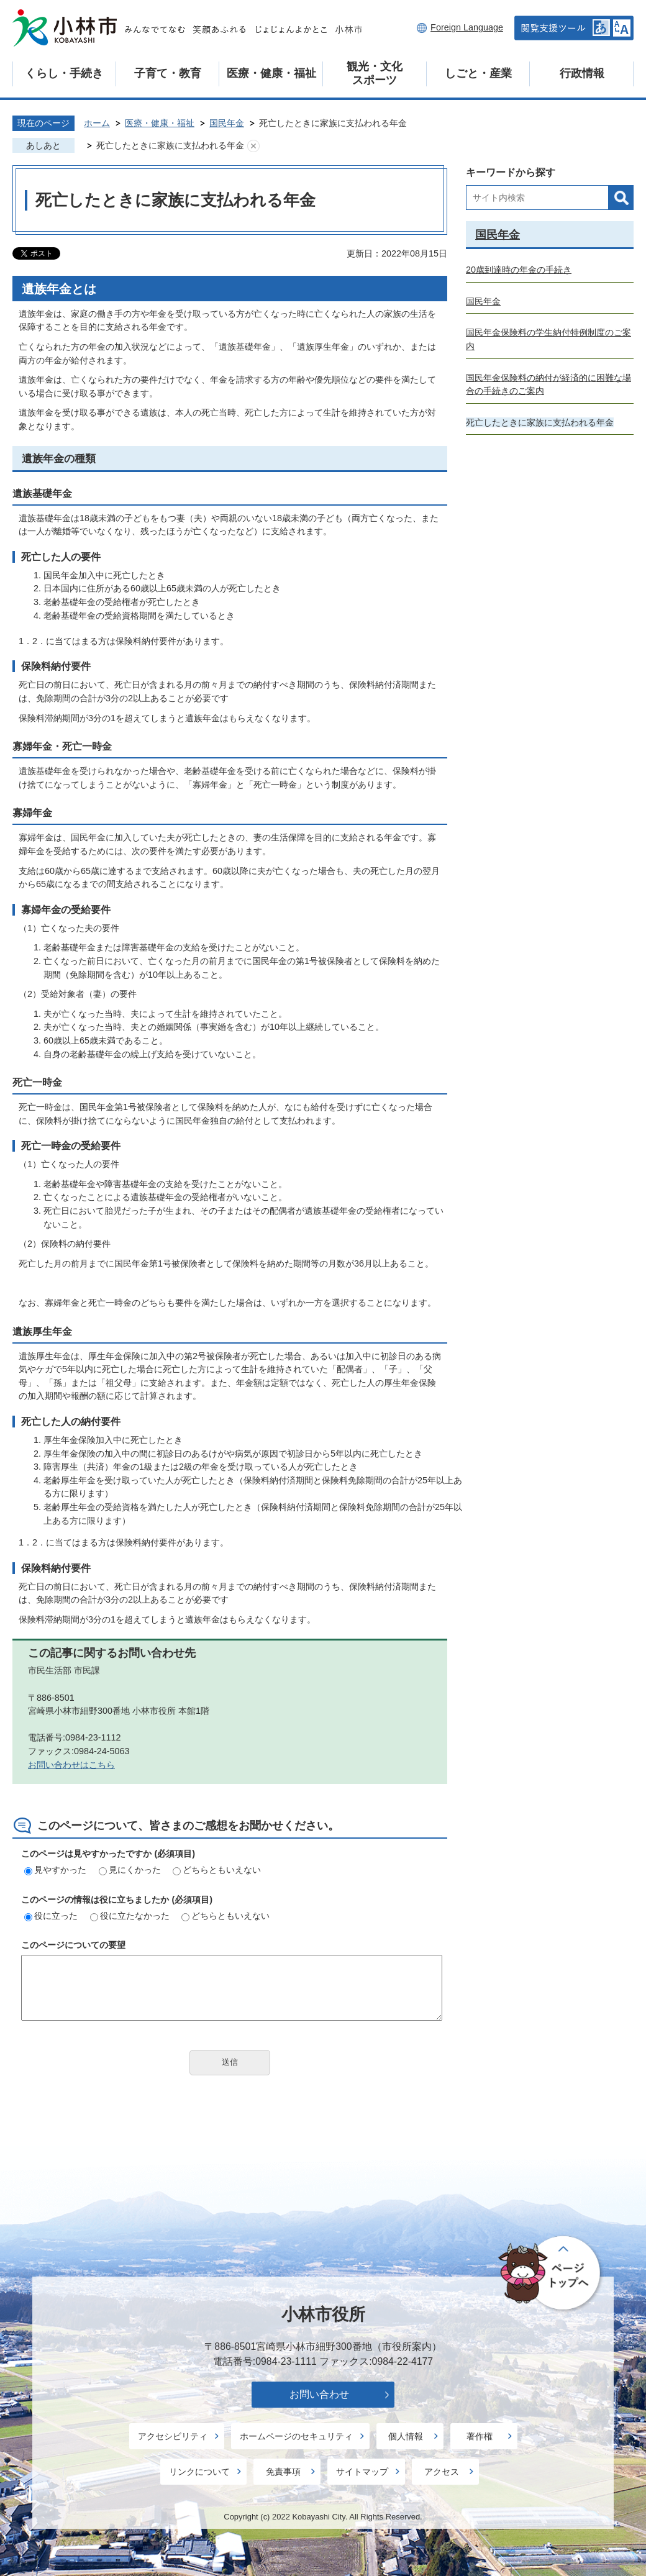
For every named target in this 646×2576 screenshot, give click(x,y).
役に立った (51, 1916)
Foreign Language (466, 27)
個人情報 (405, 2436)
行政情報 (582, 73)
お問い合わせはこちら (71, 1765)
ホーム (97, 123)
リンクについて (199, 2472)
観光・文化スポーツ (375, 73)
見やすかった (55, 1870)
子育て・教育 (167, 73)
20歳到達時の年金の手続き (518, 270)
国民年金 (226, 123)
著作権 (479, 2436)
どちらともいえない (217, 1870)
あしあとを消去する (253, 146)
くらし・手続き (64, 73)
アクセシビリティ (172, 2436)
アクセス (441, 2472)
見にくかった (130, 1870)
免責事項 (283, 2472)
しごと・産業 (478, 73)
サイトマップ (362, 2472)
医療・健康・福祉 (271, 73)
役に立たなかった (130, 1916)
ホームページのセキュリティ (296, 2436)
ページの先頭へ (551, 2273)
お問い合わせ (319, 2394)
